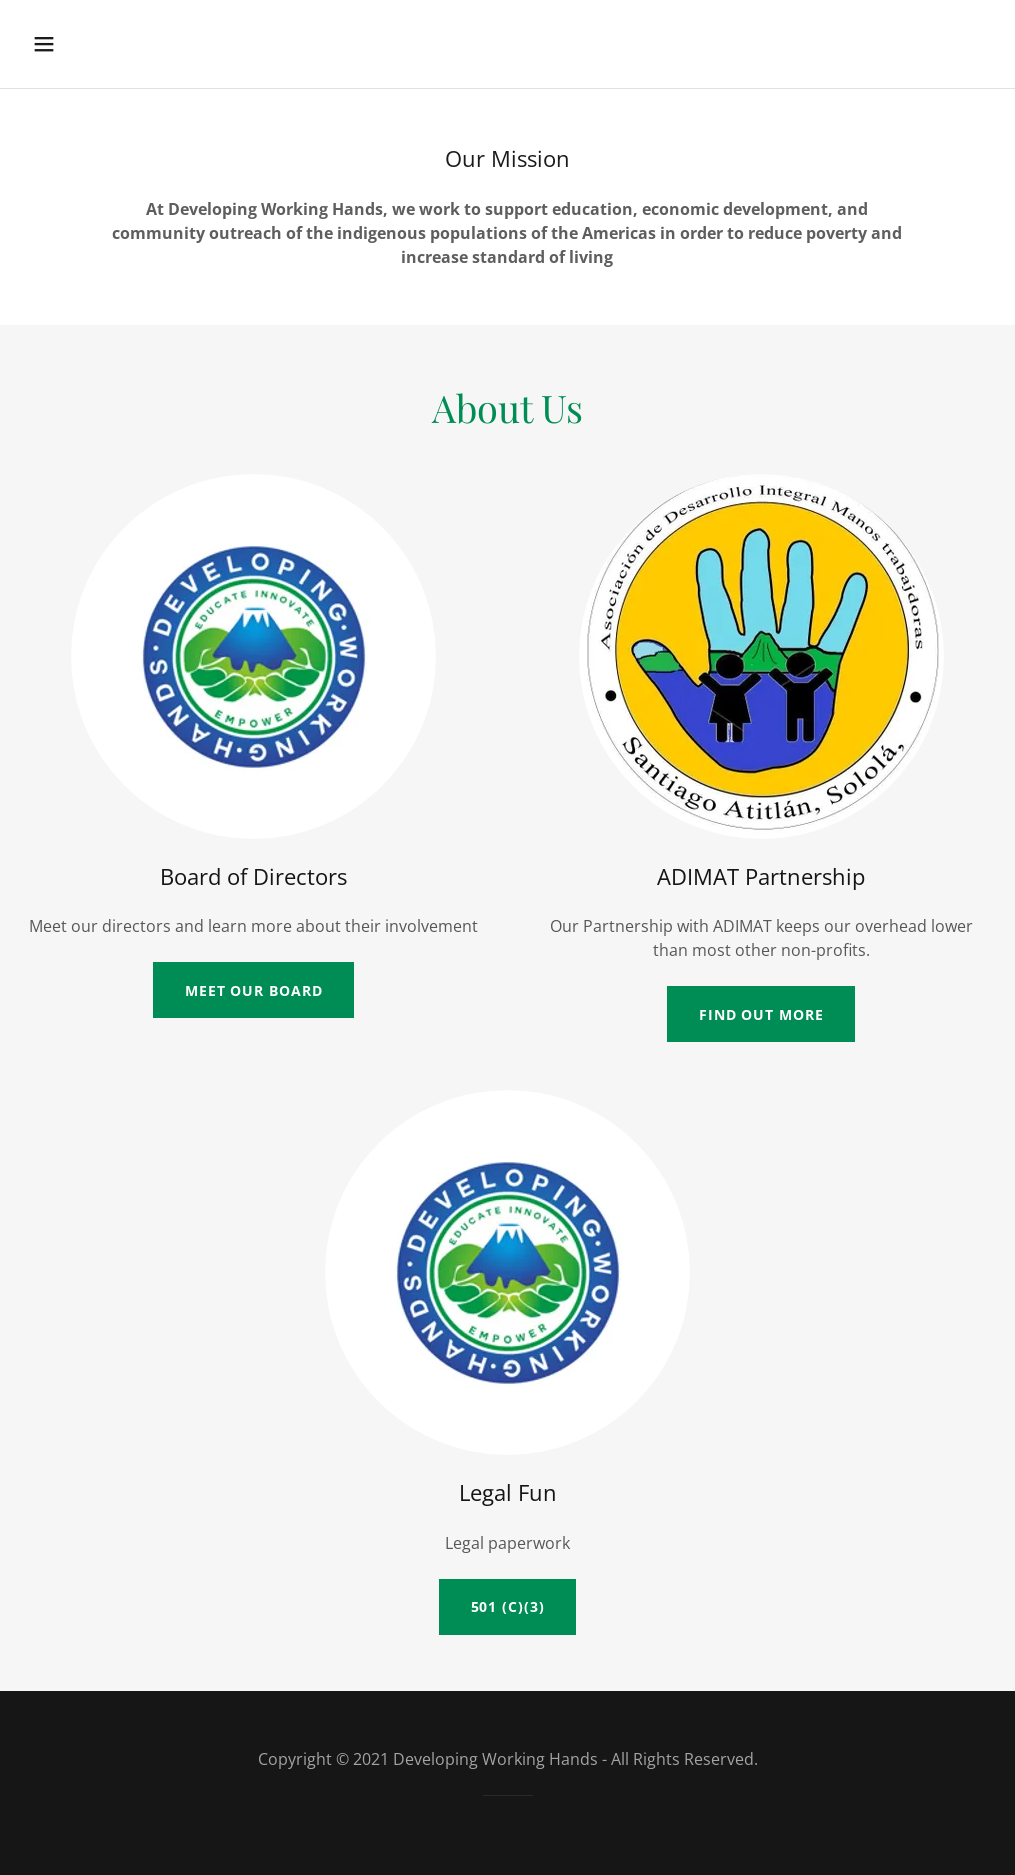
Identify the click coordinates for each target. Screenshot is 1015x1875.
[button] (76, 44)
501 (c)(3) (508, 1606)
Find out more (761, 1014)
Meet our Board (253, 990)
